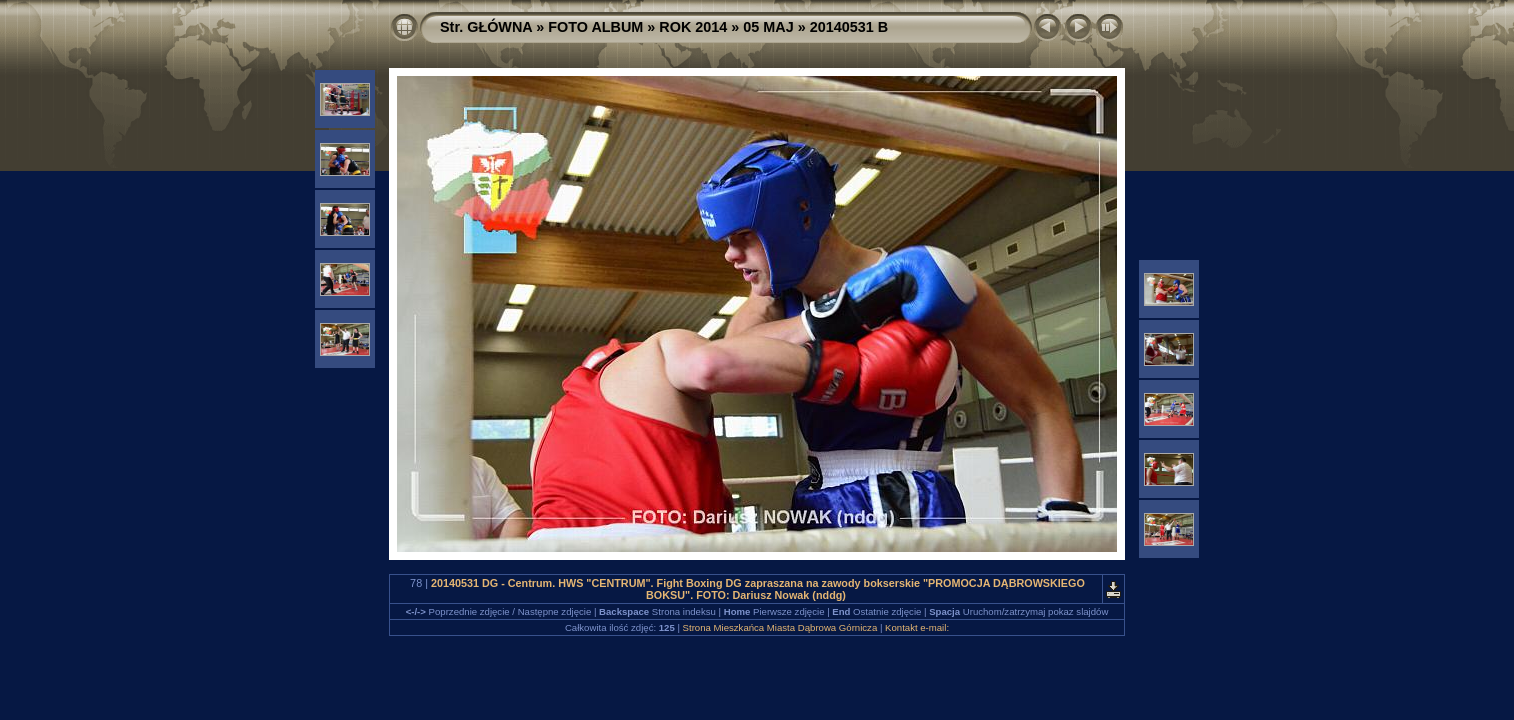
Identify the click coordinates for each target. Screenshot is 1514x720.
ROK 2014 (693, 27)
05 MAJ (768, 27)
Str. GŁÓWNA (486, 27)
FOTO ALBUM (595, 27)
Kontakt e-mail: (917, 627)
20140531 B (849, 27)
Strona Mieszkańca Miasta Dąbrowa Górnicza (780, 627)
